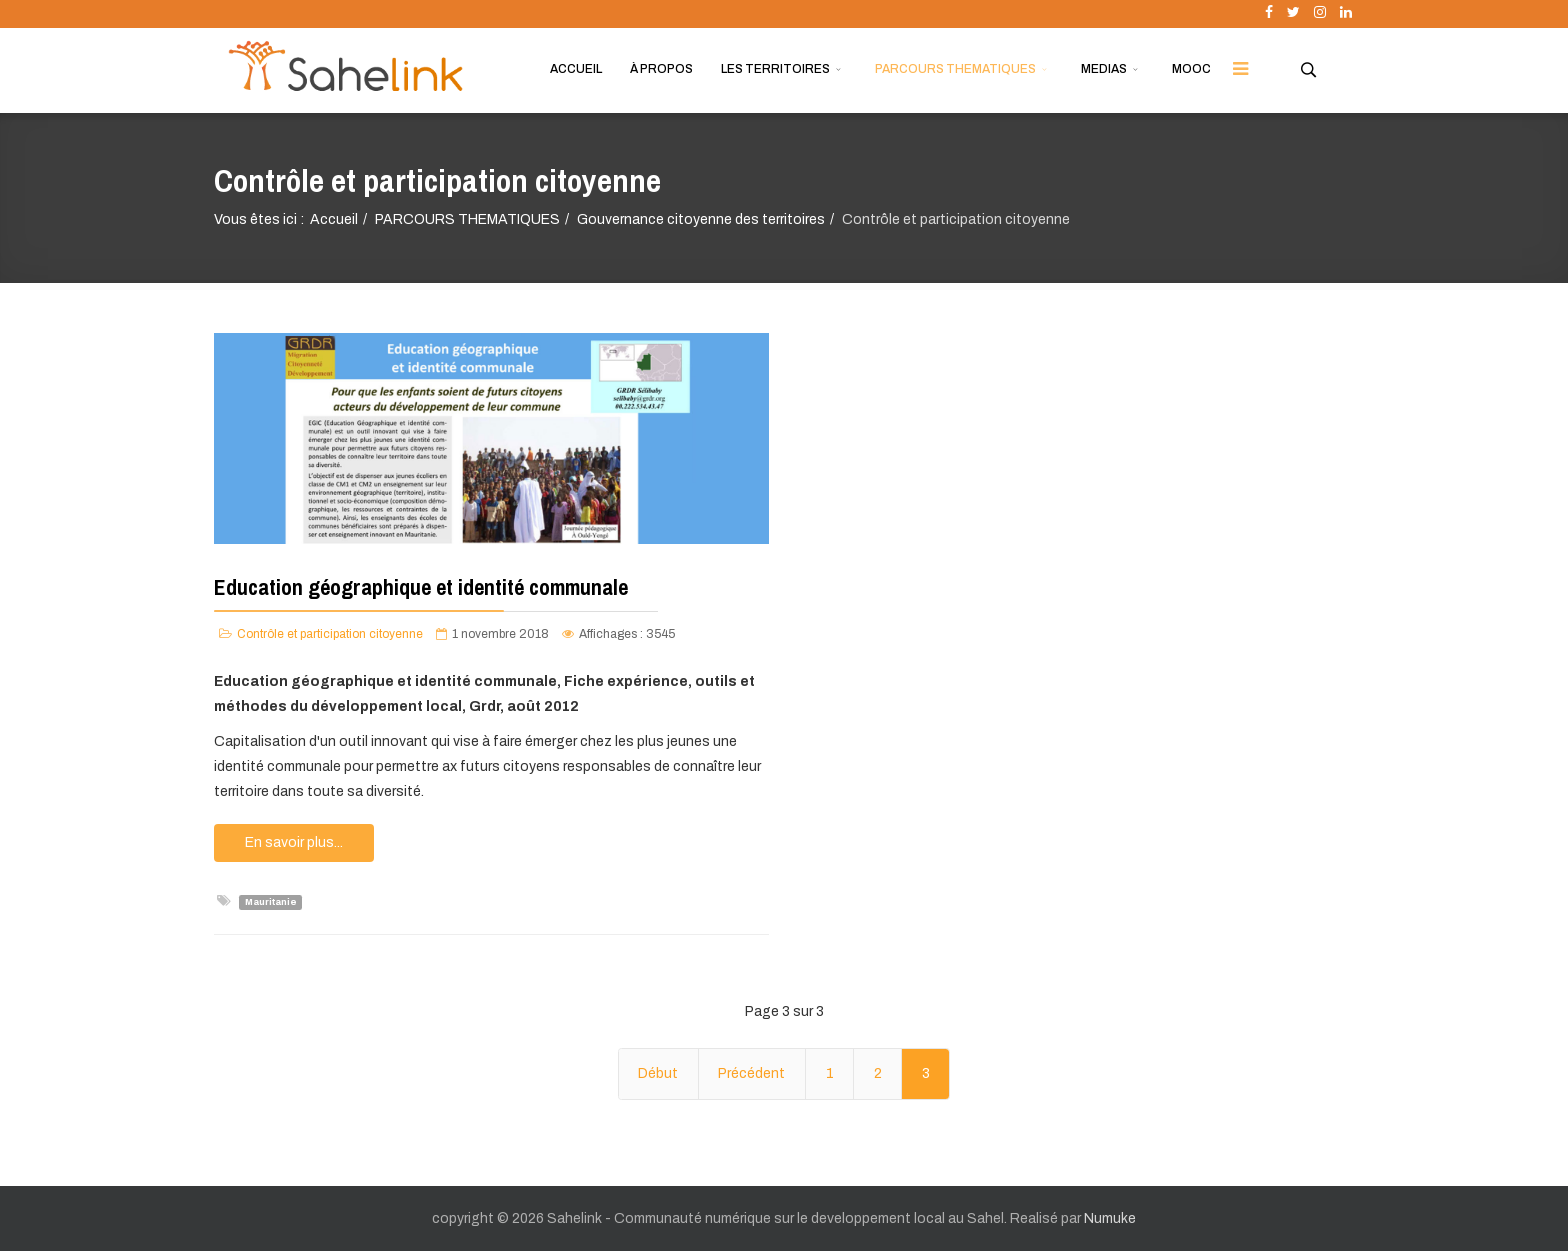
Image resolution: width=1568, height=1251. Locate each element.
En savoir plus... (294, 842)
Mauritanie (271, 902)
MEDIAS (1104, 69)
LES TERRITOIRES (775, 69)
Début (658, 1073)
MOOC (1191, 69)
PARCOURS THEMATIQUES (955, 69)
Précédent (751, 1073)
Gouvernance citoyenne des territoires (701, 219)
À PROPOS (661, 69)
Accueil (334, 219)
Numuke (1110, 1218)
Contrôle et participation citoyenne (330, 634)
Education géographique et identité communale (421, 587)
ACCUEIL (576, 69)
